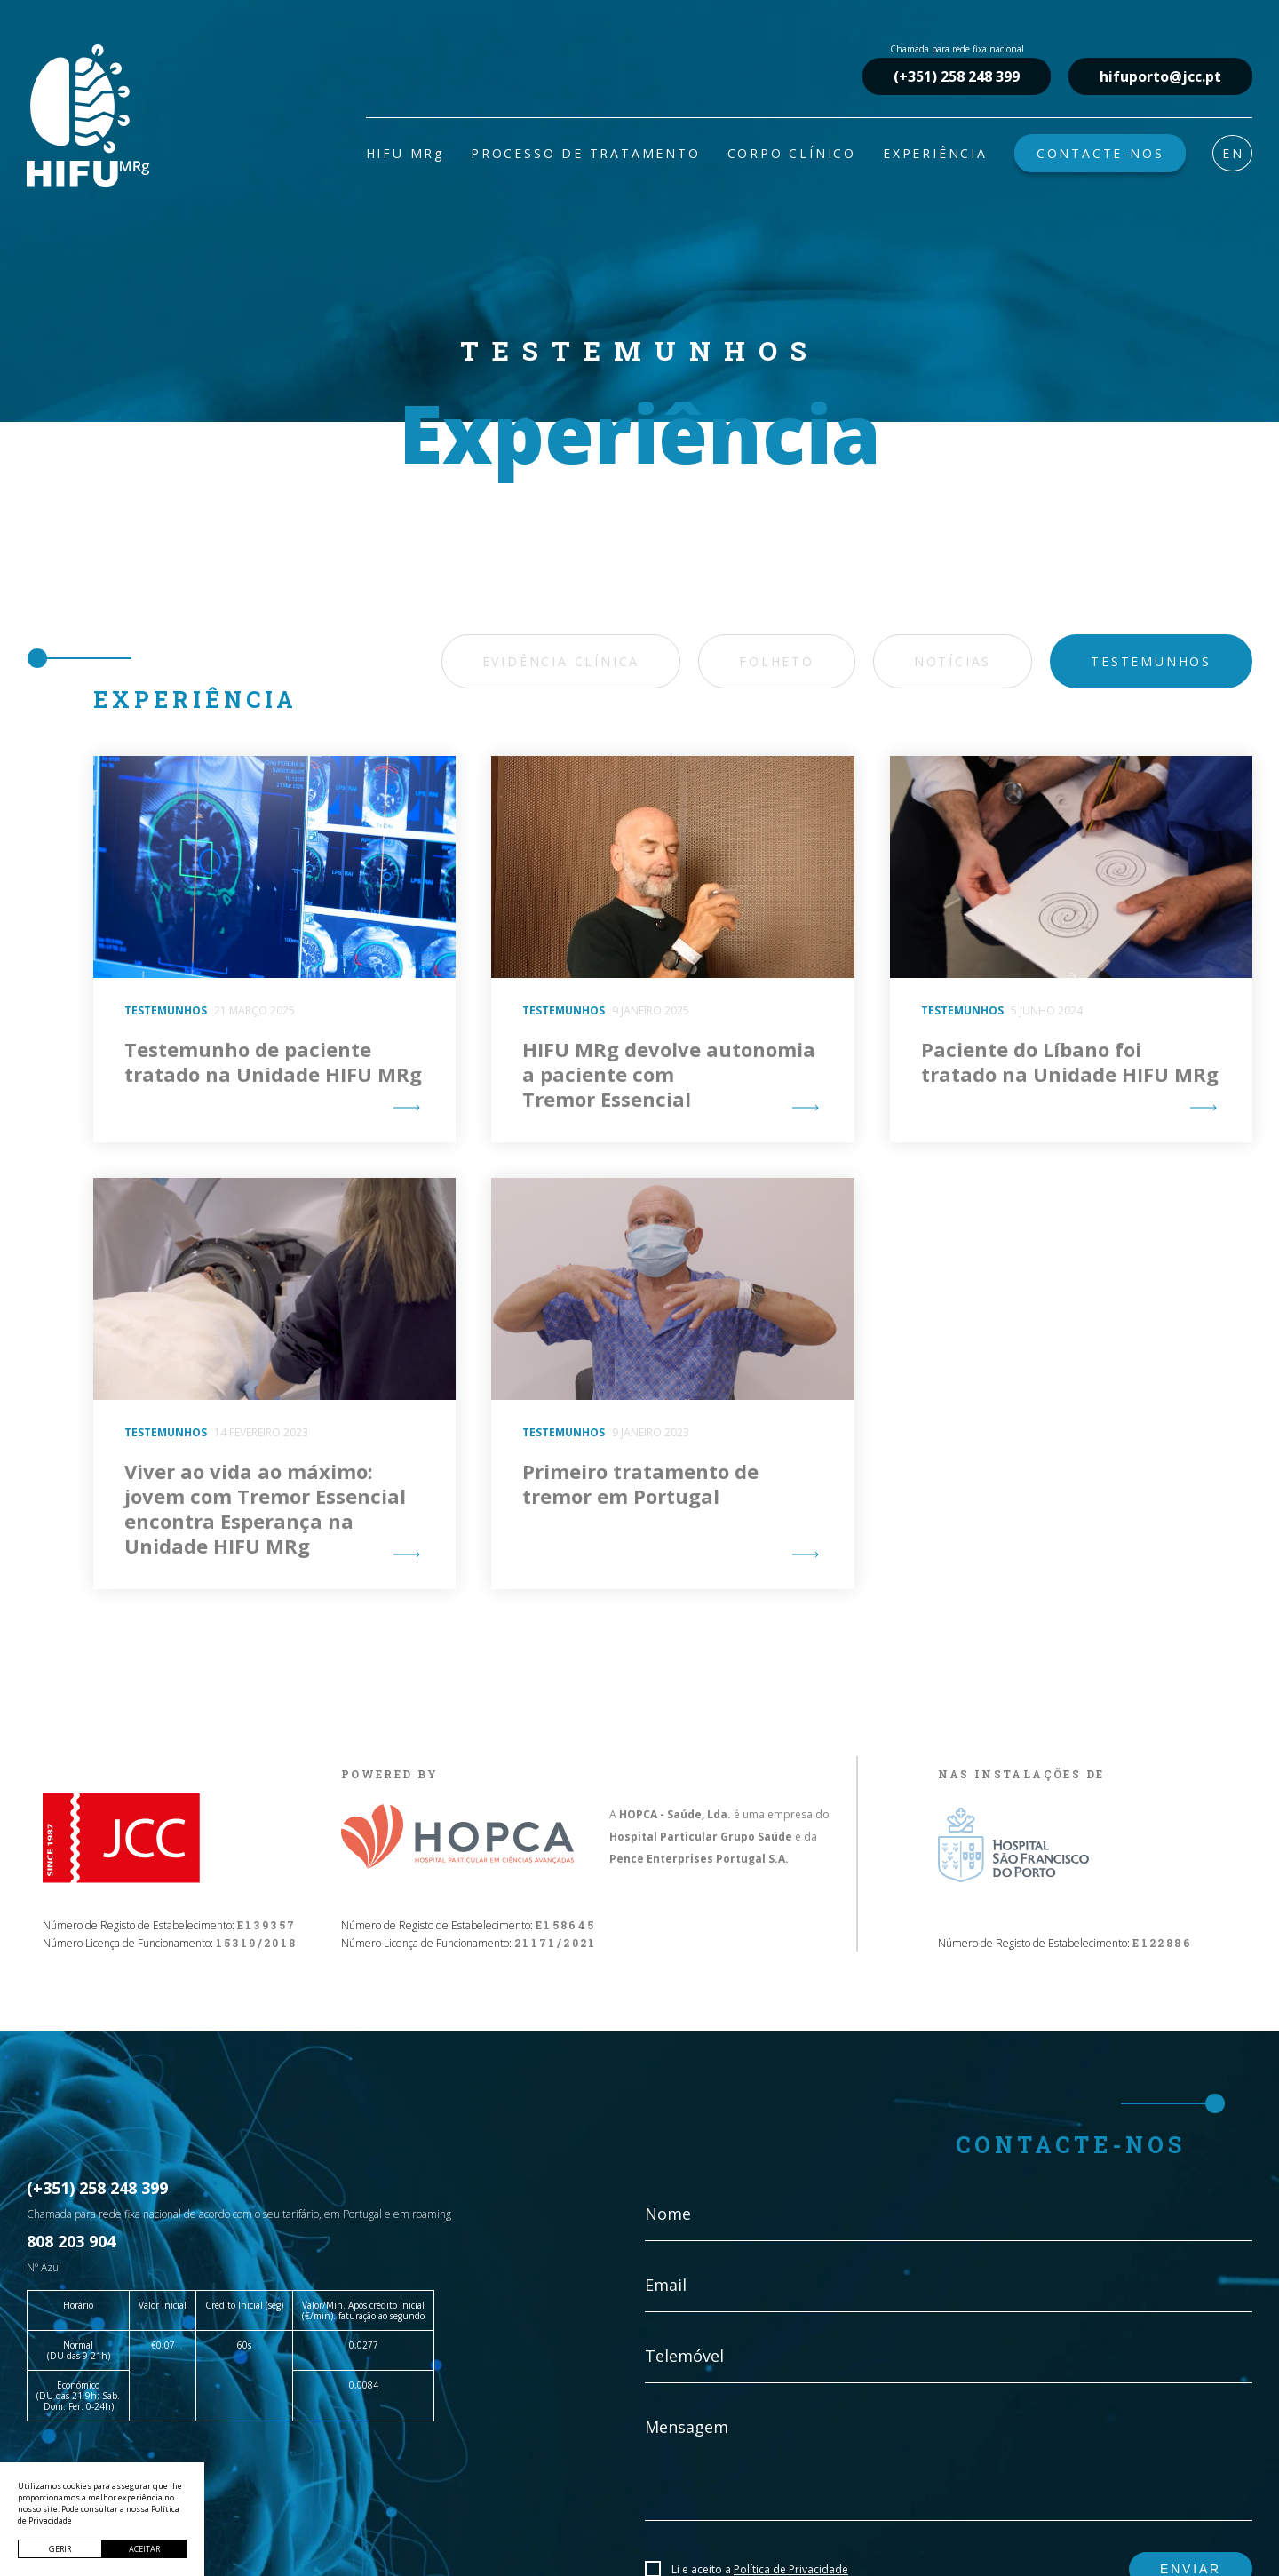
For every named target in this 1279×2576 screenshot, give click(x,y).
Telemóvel (684, 2355)
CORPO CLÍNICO (791, 153)
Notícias (952, 661)
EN (1233, 153)
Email (666, 2284)
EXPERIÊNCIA (935, 153)
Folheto (776, 661)
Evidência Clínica (561, 661)
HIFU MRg (405, 153)
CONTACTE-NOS (1100, 153)
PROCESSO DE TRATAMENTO (586, 153)
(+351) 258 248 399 (957, 76)
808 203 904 (71, 2241)
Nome (668, 2213)
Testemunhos (1151, 661)
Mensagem (686, 2426)
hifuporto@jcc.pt (1160, 76)
